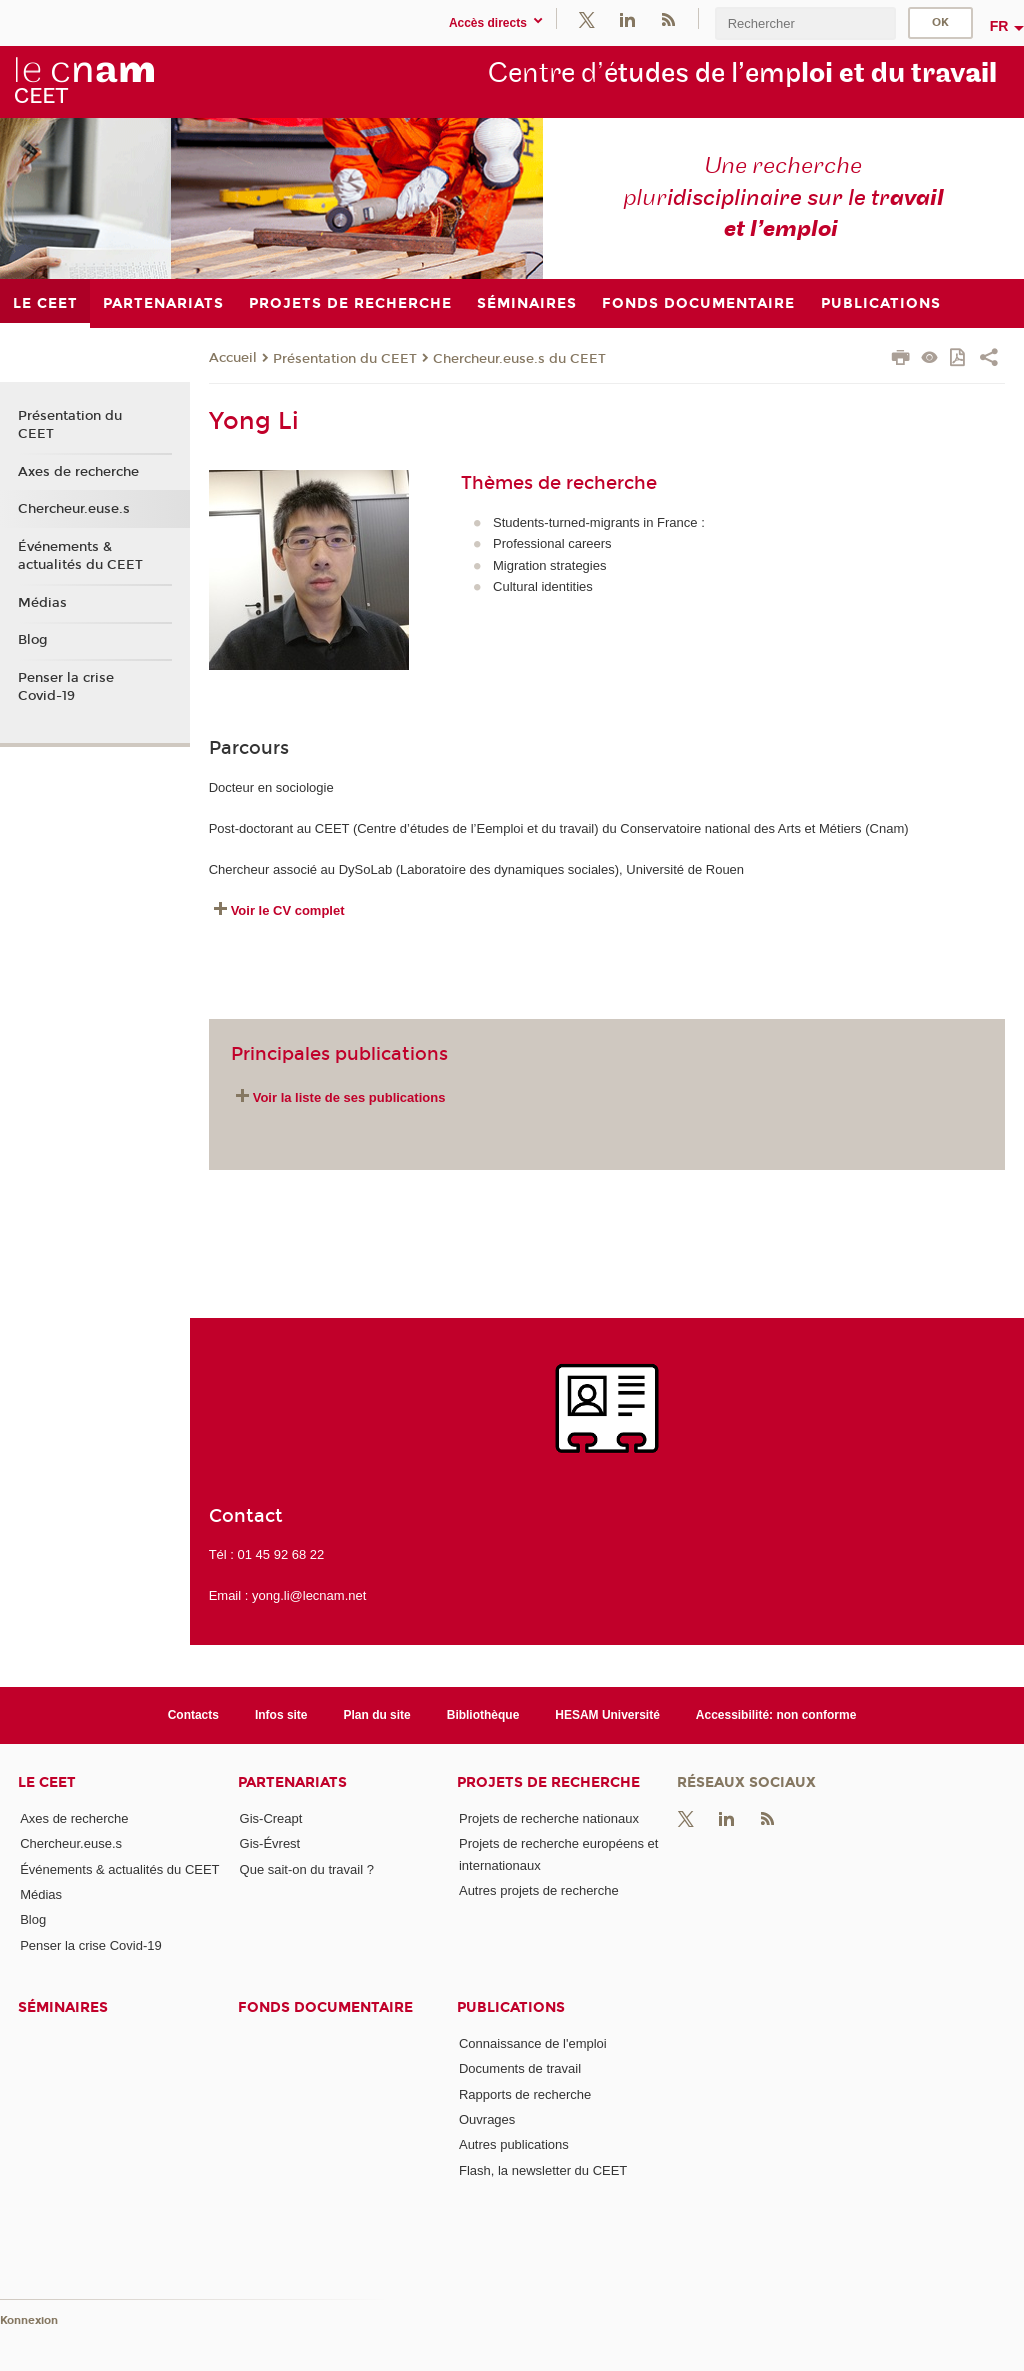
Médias (42, 603)
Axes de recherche (78, 472)
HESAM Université (607, 1715)
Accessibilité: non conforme (776, 1715)
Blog (33, 640)
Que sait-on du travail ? (307, 1869)
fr (999, 26)
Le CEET (47, 1782)
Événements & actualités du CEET (80, 556)
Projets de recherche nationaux (549, 1818)
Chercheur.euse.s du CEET (519, 359)
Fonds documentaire (325, 2007)
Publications (511, 2007)
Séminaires (63, 2007)
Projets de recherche (548, 1782)
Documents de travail (520, 2068)
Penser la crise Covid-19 (66, 687)
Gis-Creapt (271, 1818)
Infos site (281, 1715)
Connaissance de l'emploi (533, 2043)
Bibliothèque (483, 1715)
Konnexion (29, 2320)
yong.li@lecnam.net (309, 1595)
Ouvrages (487, 2119)
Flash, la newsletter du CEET (543, 2170)
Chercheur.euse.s (74, 509)
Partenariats (292, 1782)
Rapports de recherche (525, 2094)
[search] (805, 23)
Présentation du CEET (345, 359)
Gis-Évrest (270, 1843)
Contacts (193, 1715)
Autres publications (514, 2144)
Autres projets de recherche (539, 1890)
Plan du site (377, 1715)
